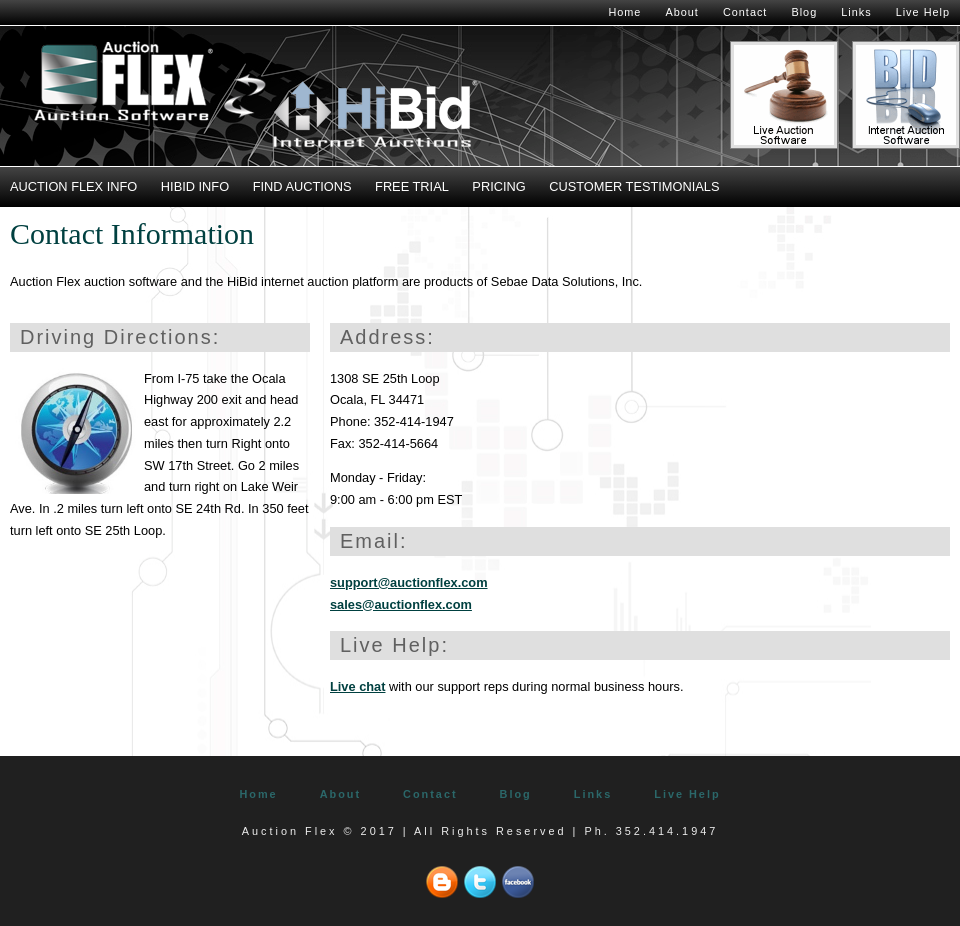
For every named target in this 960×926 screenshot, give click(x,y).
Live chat (357, 686)
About (681, 12)
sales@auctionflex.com (401, 604)
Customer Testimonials (634, 186)
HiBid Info (195, 186)
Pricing (498, 186)
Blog (804, 12)
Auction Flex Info (73, 186)
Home (624, 12)
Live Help (923, 12)
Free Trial (412, 186)
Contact (745, 12)
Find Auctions (302, 186)
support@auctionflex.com (409, 582)
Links (856, 12)
